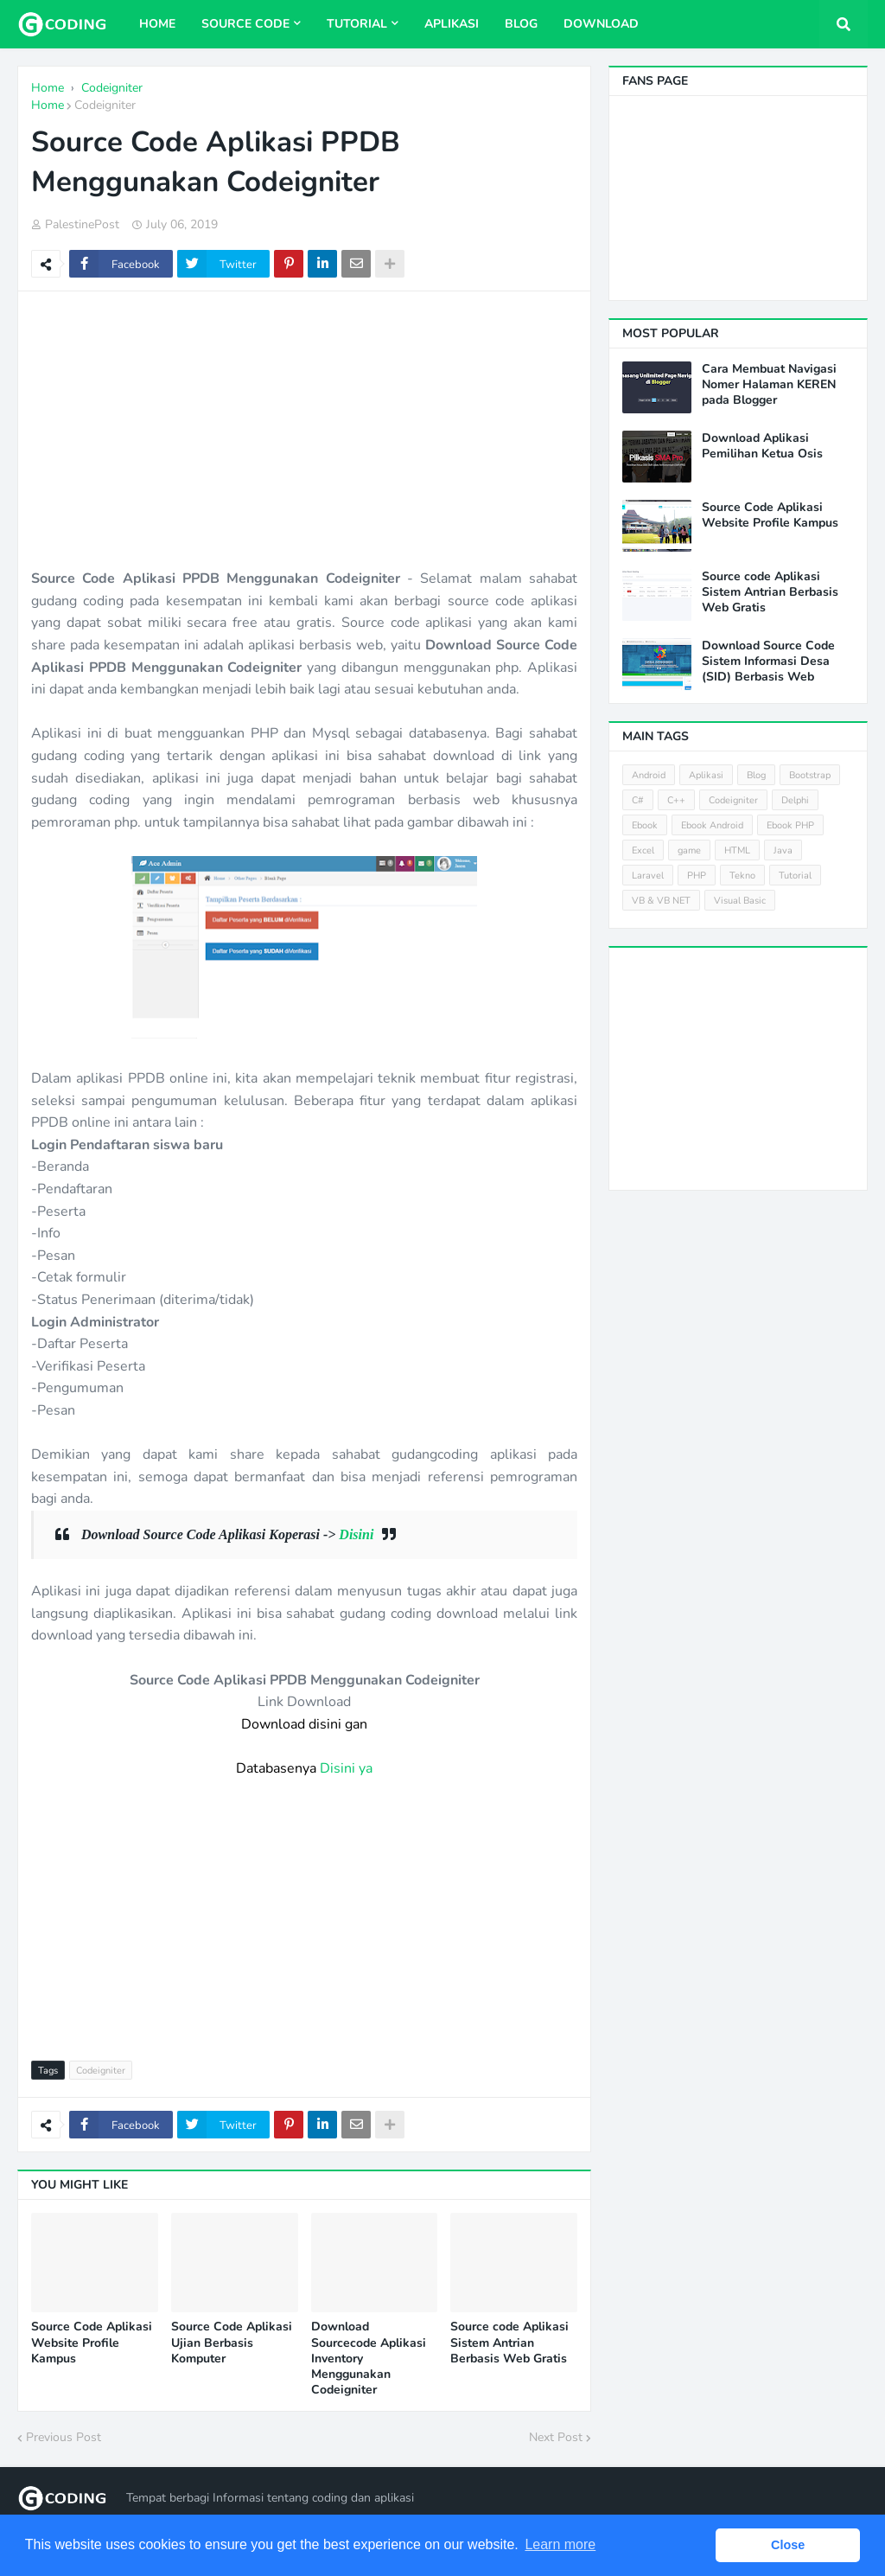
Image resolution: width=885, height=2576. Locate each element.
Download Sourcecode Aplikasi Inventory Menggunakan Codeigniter (368, 2358)
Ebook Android (712, 825)
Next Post (556, 2437)
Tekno (742, 875)
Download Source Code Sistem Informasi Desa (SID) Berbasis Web (768, 661)
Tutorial (795, 875)
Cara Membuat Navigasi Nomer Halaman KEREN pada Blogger (769, 384)
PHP (696, 875)
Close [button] (788, 2545)
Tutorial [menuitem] (357, 24)
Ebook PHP (790, 825)
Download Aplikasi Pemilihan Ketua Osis (762, 446)
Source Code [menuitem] (245, 24)
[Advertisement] (304, 430)
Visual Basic (740, 900)
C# (638, 800)
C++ (676, 800)
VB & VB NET (661, 900)
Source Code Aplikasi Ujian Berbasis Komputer (231, 2342)
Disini (356, 1534)
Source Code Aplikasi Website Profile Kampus (91, 2342)
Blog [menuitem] (521, 24)
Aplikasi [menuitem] (451, 24)
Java (783, 850)
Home (47, 105)
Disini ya (346, 1768)
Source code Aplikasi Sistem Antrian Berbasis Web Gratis (509, 2342)
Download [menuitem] (601, 24)
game (689, 850)
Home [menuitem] (157, 24)
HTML (737, 850)
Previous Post (63, 2437)
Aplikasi (706, 775)
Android (648, 775)
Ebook (645, 825)
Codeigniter (105, 105)
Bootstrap (810, 775)
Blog (756, 775)
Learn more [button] (560, 2544)
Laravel (648, 875)
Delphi (795, 800)
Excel (643, 850)
